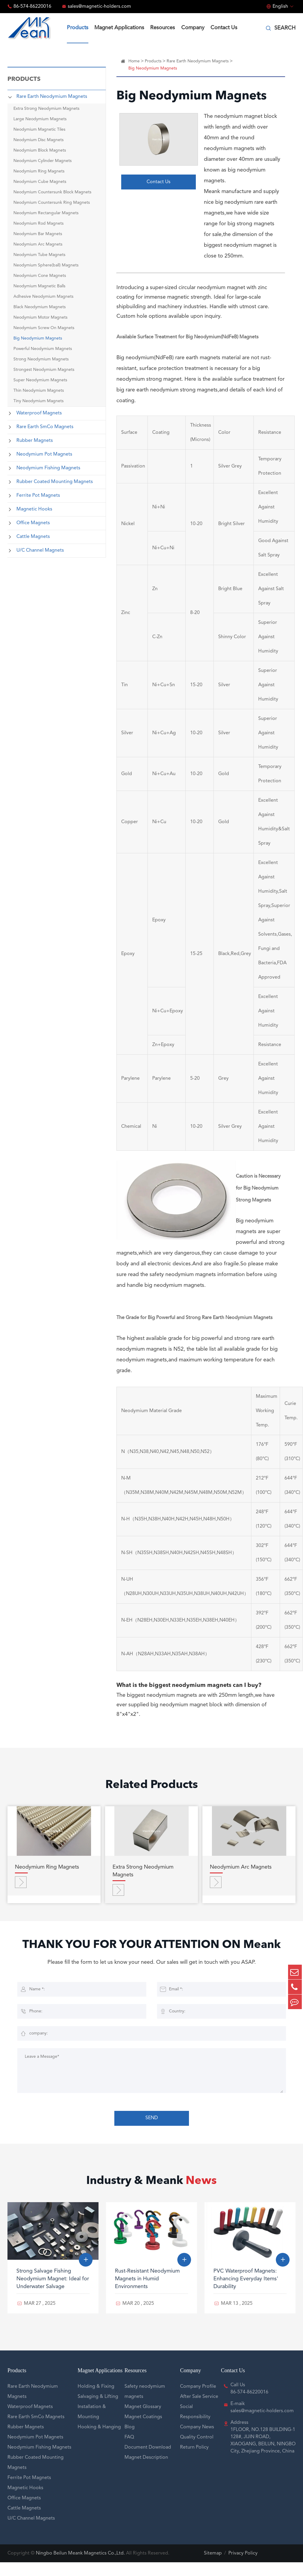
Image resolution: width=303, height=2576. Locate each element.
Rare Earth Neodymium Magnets (51, 96)
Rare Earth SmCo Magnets (44, 427)
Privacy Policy (243, 2567)
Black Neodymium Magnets (39, 307)
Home (134, 61)
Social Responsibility (195, 2425)
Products (77, 27)
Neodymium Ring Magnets (38, 171)
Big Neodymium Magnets (37, 338)
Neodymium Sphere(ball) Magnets (46, 265)
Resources (162, 27)
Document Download (147, 2461)
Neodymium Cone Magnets (39, 276)
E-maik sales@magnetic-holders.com (262, 2421)
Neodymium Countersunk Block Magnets (52, 192)
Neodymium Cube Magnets (39, 182)
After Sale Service (199, 2410)
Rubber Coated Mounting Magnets (54, 481)
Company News (197, 2440)
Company (192, 27)
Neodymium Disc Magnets (38, 140)
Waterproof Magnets (39, 413)
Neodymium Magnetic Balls (39, 286)
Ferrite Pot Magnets (38, 495)
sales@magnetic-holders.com (99, 6)
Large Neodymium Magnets (40, 119)
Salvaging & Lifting (98, 2410)
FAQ (129, 2451)
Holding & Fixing (96, 2400)
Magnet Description (146, 2471)
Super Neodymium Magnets (40, 380)
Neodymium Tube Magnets (39, 255)
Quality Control (196, 2451)
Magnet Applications (119, 27)
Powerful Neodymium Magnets (42, 349)
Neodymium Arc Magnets (37, 244)
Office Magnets (33, 523)
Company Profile (198, 2400)
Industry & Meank (151, 2195)
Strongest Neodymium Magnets (43, 370)
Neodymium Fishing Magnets (48, 468)
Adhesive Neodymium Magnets (43, 296)
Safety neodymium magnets (144, 2405)
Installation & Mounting (92, 2425)
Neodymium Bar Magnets (37, 234)
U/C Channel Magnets (40, 550)
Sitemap (213, 2567)
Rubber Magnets (34, 440)
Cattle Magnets (33, 536)
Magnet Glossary (142, 2420)
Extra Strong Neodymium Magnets (46, 109)
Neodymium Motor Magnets (40, 317)
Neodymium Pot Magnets (44, 454)
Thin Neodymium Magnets (38, 390)
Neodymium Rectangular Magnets (46, 213)
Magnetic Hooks (34, 509)
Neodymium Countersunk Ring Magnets (51, 202)
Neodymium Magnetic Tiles (39, 129)
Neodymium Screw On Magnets (43, 328)
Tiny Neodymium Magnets (38, 401)
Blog (129, 2440)
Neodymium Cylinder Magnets (42, 161)
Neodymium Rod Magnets (38, 223)
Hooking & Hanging (99, 2440)
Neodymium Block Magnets (39, 150)
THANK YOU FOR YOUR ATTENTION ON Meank (152, 1953)
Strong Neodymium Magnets (41, 359)
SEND (151, 2132)
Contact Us (223, 27)
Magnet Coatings (143, 2430)
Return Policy (194, 2461)
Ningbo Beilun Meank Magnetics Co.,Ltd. (80, 2567)
